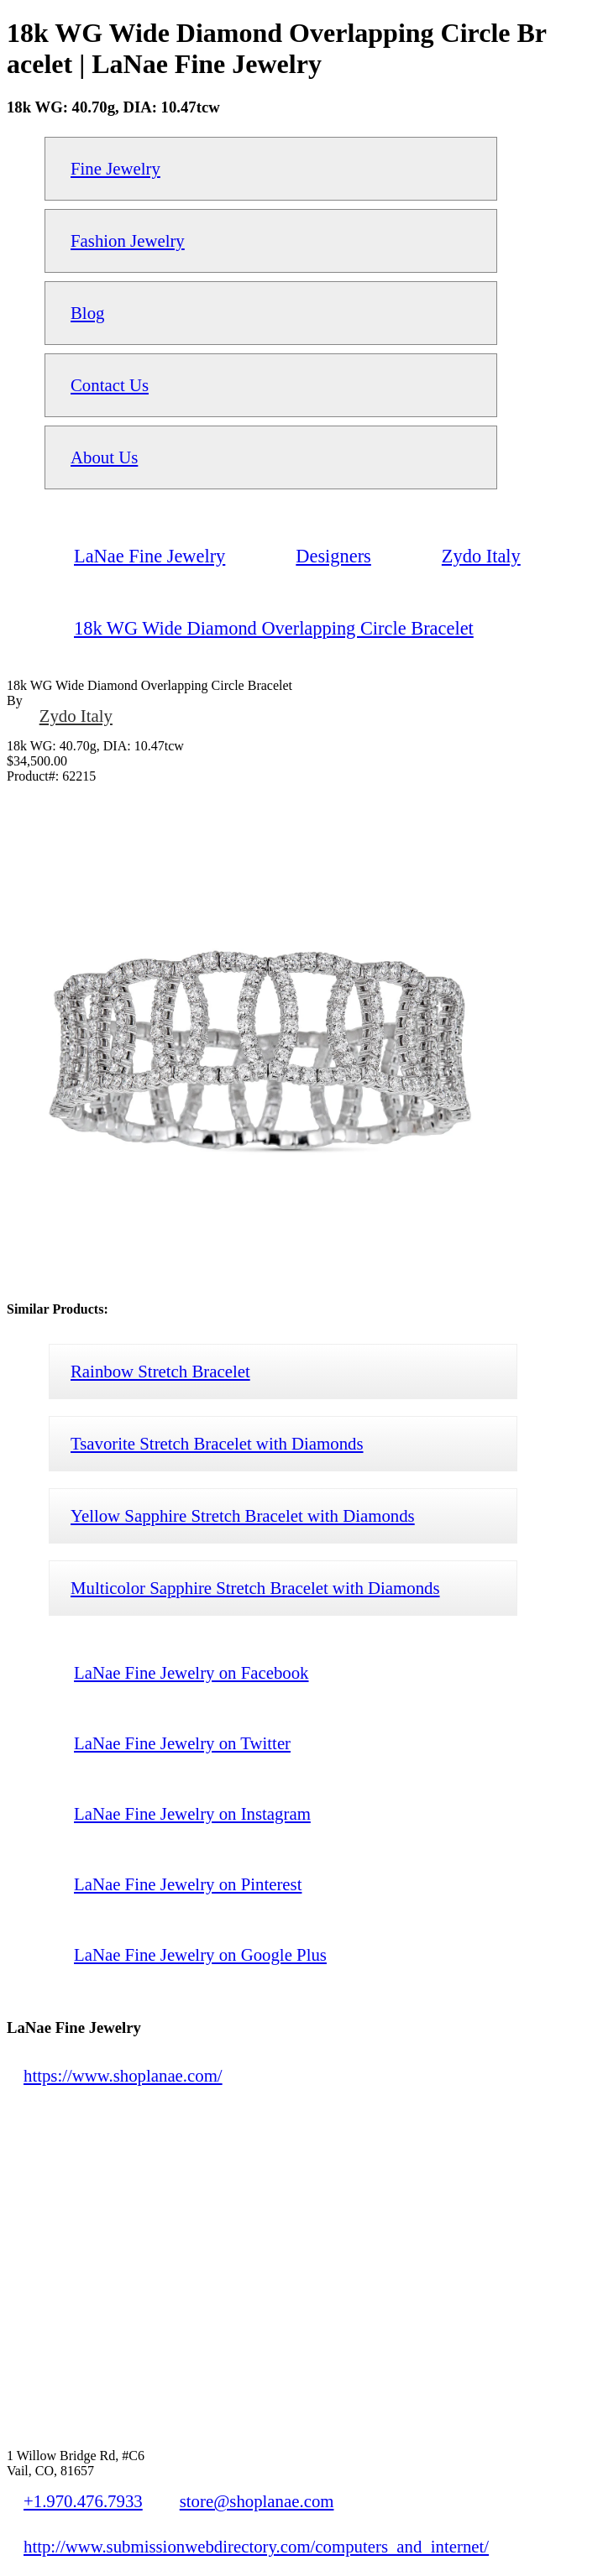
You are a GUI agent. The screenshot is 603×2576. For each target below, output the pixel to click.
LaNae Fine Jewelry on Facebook (191, 1672)
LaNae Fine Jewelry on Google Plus (200, 1954)
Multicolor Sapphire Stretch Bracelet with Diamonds (255, 1587)
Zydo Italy (76, 715)
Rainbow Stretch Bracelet (160, 1371)
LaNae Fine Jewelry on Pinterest (188, 1884)
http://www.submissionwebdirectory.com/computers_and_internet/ (256, 2546)
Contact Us (110, 384)
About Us (104, 457)
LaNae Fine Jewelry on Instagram (192, 1813)
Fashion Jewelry (128, 240)
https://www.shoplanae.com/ (123, 2075)
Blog (87, 312)
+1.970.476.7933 (83, 2501)
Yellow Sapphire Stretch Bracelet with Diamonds (243, 1515)
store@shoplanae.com (257, 2501)
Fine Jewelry (115, 168)
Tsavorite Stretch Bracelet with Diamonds (217, 1443)
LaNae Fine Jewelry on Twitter (182, 1743)
